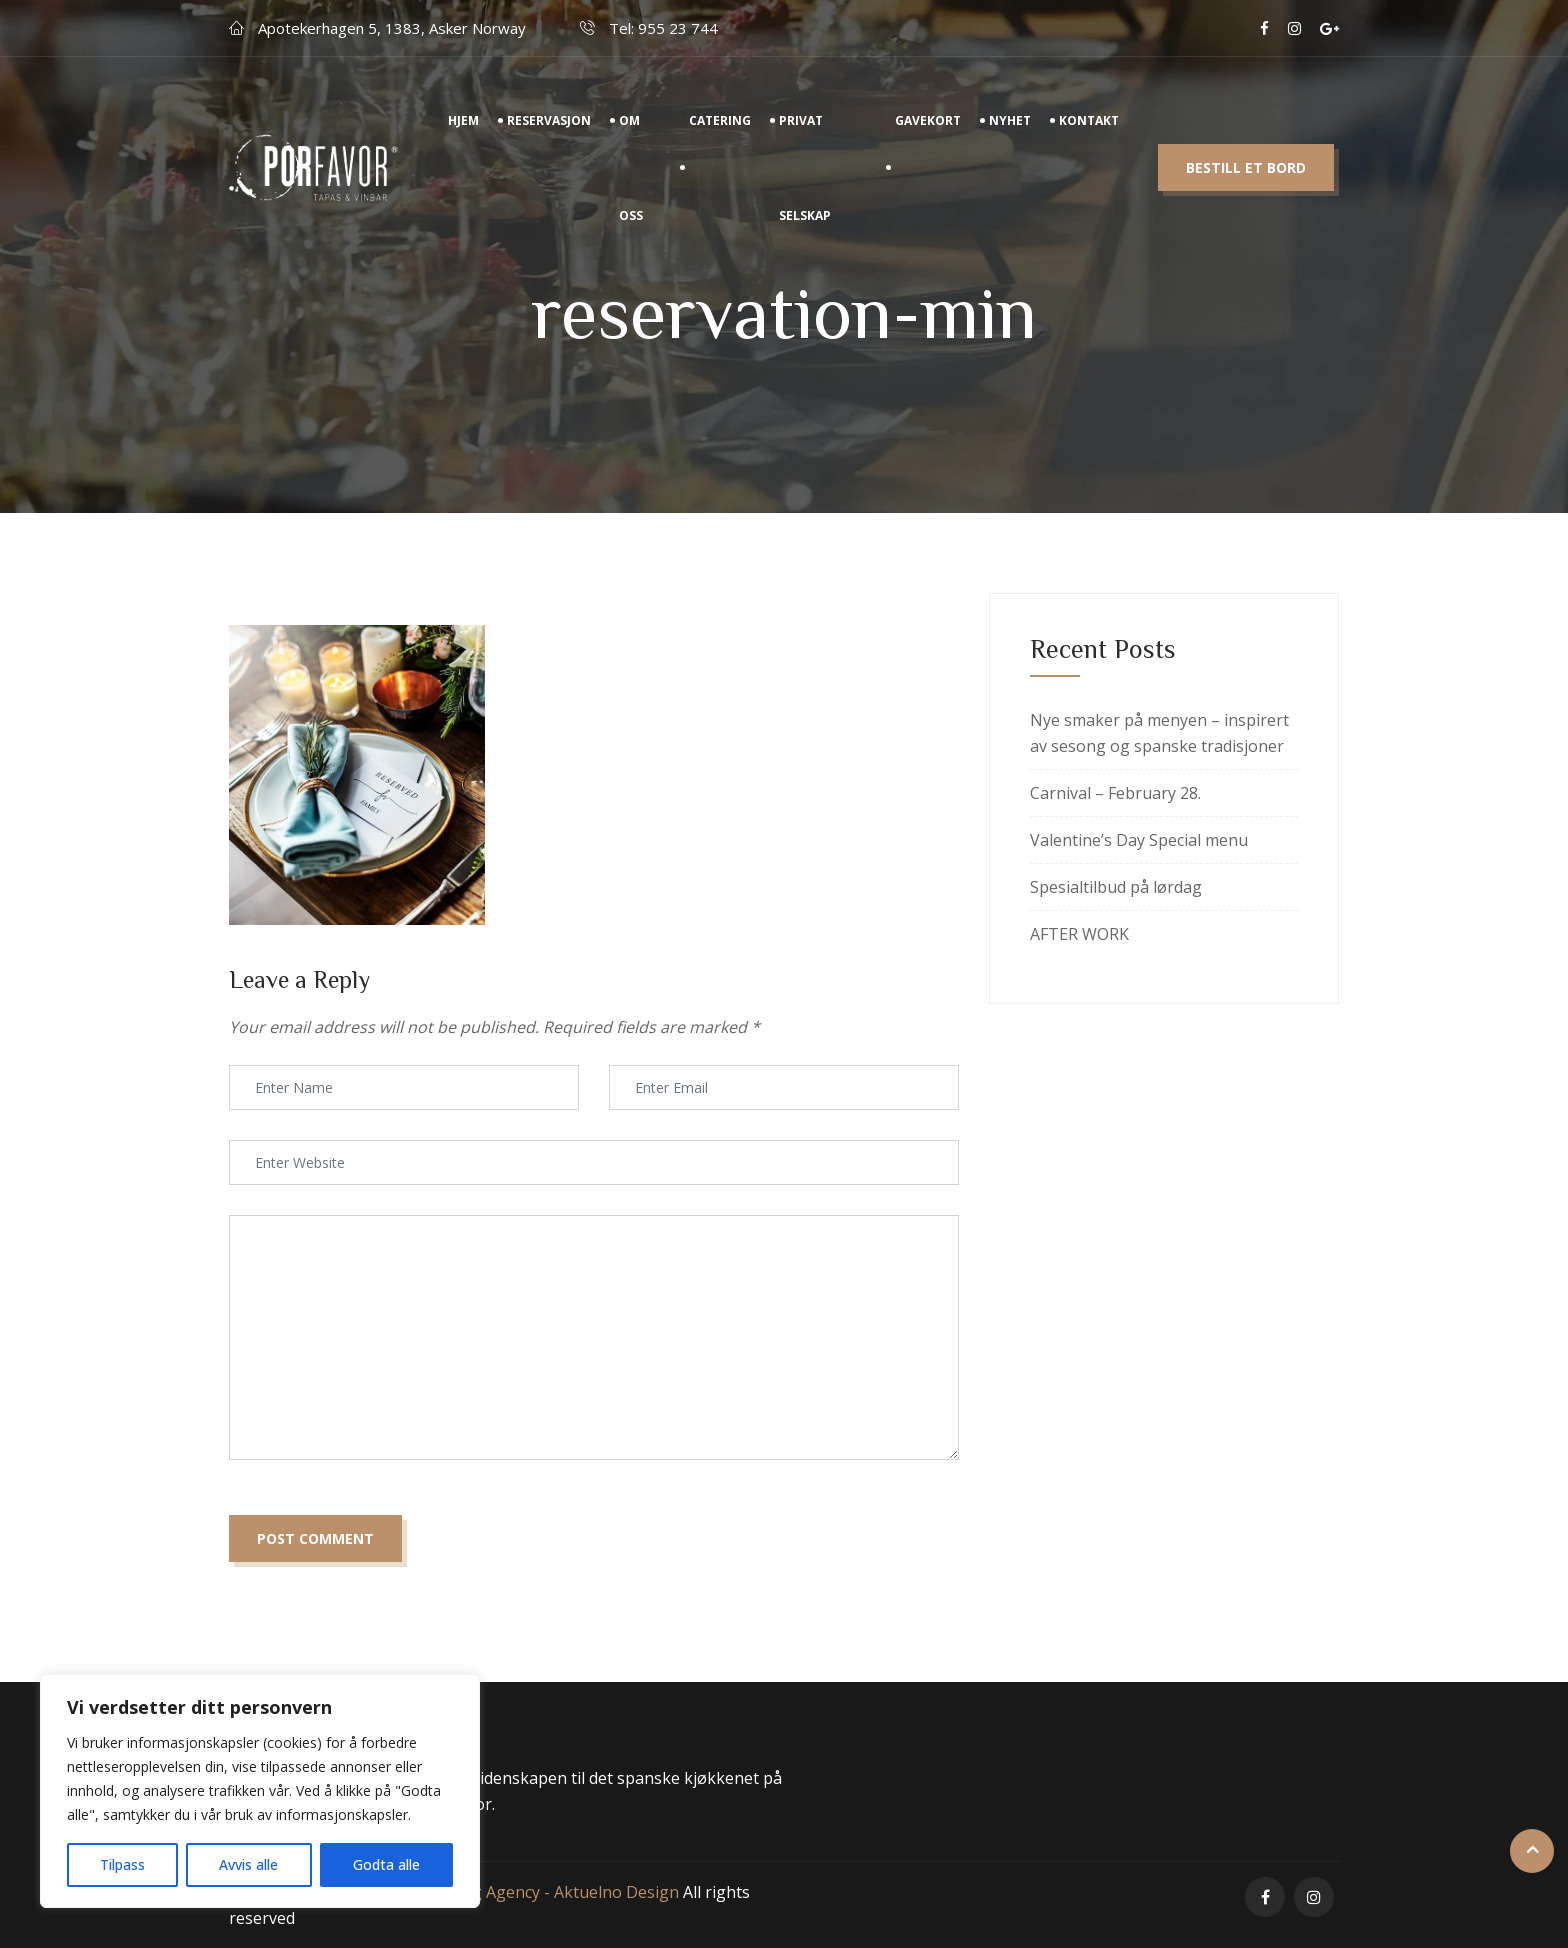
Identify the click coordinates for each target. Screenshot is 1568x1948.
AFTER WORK (1079, 934)
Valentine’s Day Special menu (1139, 840)
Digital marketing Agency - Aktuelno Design (517, 1892)
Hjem (463, 139)
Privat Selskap (805, 187)
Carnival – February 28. (1115, 793)
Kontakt (1089, 139)
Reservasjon (549, 139)
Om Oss (631, 187)
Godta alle (386, 1864)
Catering (720, 139)
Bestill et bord (1246, 187)
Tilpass (122, 1864)
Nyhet (1010, 139)
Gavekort (928, 139)
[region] (260, 1791)
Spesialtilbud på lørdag (1116, 887)
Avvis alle (248, 1864)
